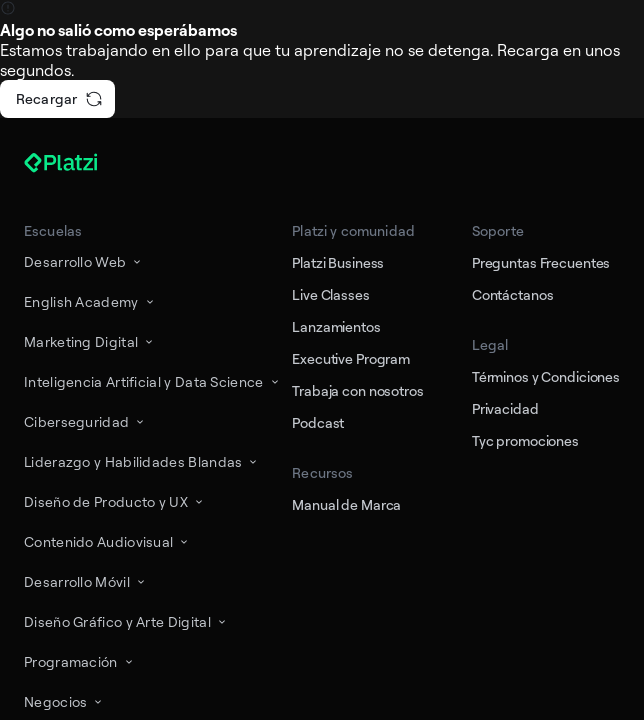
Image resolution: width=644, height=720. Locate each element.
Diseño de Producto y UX (115, 501)
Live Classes (330, 294)
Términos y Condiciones (546, 376)
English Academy (90, 301)
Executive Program (351, 358)
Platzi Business (338, 262)
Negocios (64, 701)
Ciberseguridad (85, 421)
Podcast (318, 422)
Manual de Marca (346, 504)
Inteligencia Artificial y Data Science (153, 381)
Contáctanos (513, 294)
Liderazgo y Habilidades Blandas (142, 461)
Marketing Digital (90, 341)
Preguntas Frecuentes (541, 262)
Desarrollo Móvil (86, 581)
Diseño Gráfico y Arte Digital (126, 621)
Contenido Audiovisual (107, 541)
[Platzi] (84, 163)
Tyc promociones (525, 440)
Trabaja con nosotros (357, 390)
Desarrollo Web (84, 261)
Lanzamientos (336, 326)
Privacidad (505, 408)
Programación (80, 661)
